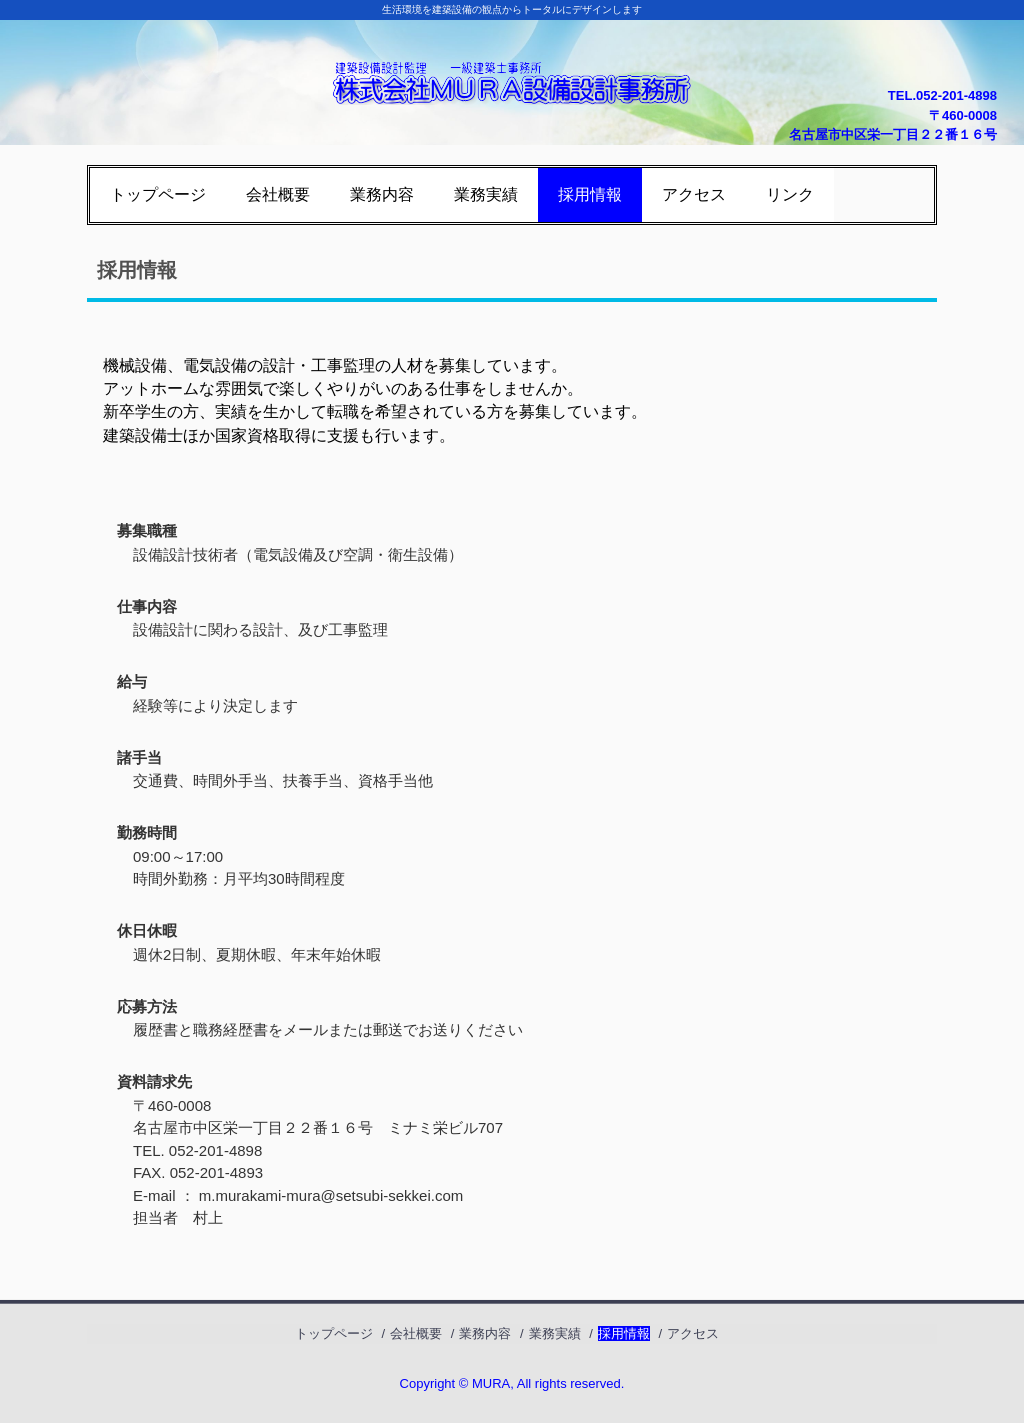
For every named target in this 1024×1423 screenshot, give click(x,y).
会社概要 (278, 194)
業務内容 (382, 194)
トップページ (158, 194)
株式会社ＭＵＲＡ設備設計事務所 (512, 72)
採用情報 (590, 194)
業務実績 (486, 194)
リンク (790, 194)
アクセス (694, 194)
